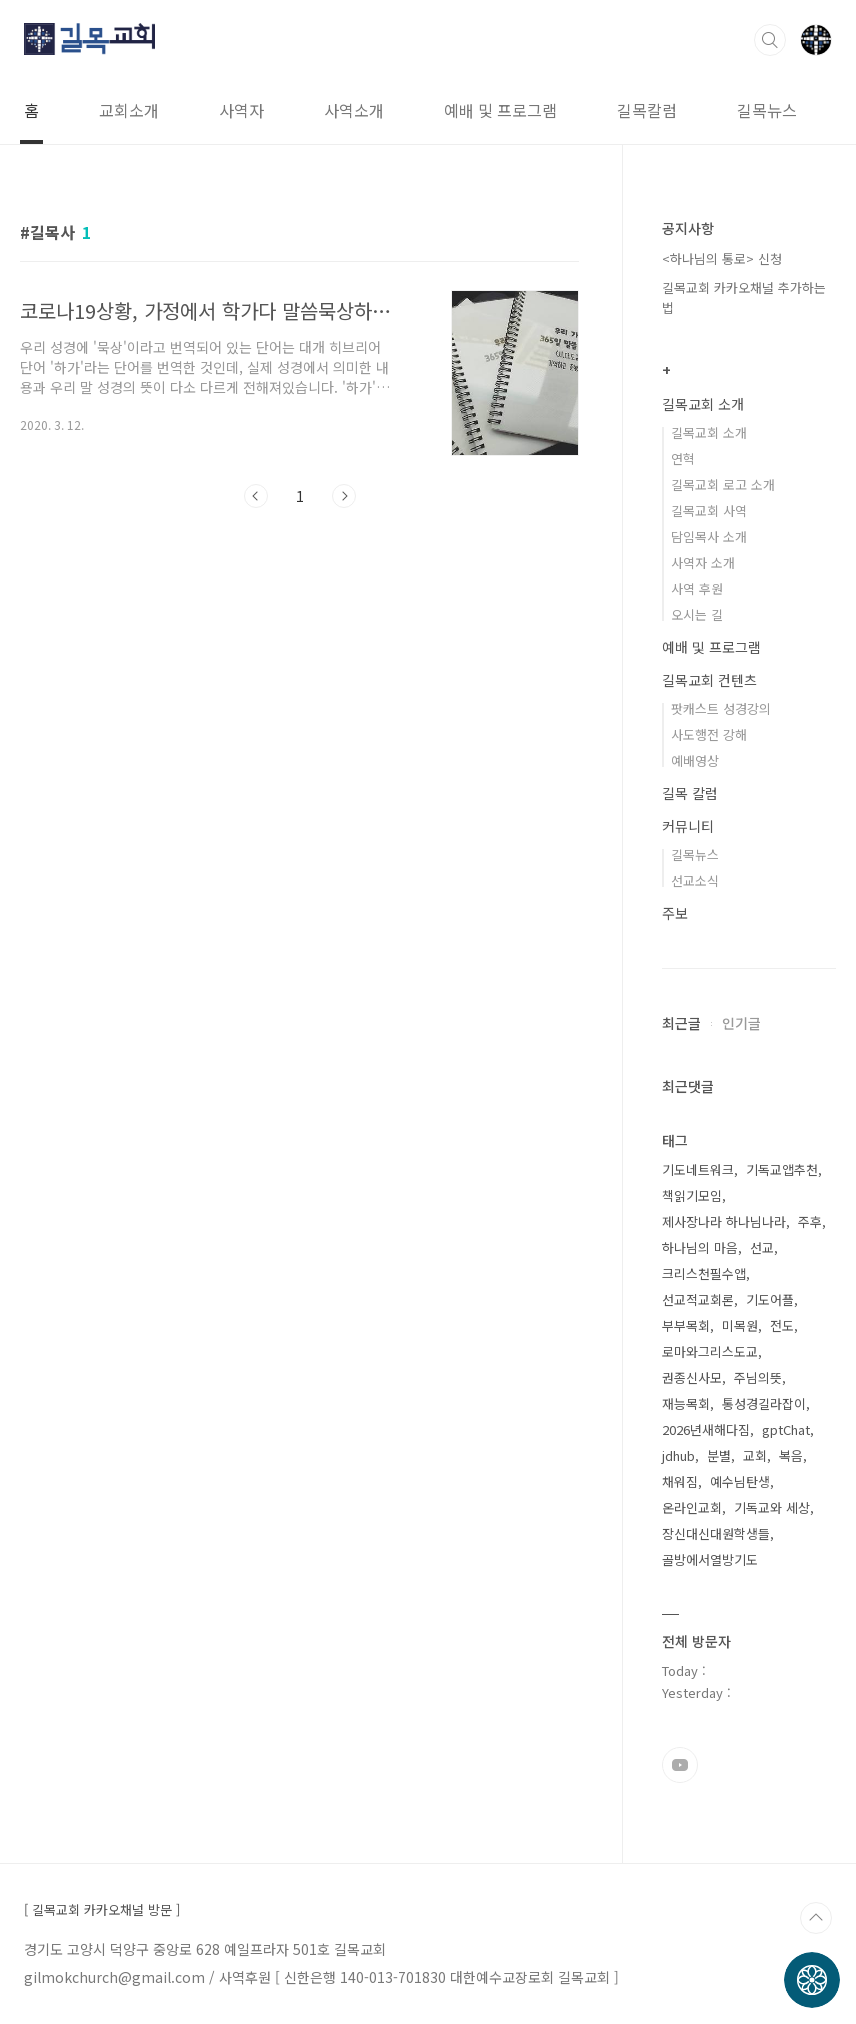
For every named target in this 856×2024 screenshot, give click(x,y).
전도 (782, 1325)
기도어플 (770, 1299)
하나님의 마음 (700, 1247)
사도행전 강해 (709, 734)
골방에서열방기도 (710, 1559)
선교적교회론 (698, 1299)
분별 (719, 1455)
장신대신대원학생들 (716, 1533)
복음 (791, 1455)
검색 (770, 40)
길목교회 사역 (709, 510)
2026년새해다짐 (706, 1429)
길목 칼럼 (690, 793)
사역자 (241, 110)
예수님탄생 (740, 1481)
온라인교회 (692, 1507)
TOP (816, 1918)
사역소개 (354, 110)
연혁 (683, 458)
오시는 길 (697, 614)
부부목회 (686, 1325)
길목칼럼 (647, 110)
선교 (762, 1247)
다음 (344, 496)
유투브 (680, 1765)
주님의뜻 (758, 1377)
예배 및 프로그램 (500, 110)
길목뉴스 (767, 110)
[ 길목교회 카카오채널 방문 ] (102, 1910)
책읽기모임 (692, 1195)
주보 (675, 913)
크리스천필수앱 (704, 1273)
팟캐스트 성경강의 (721, 708)
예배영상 (695, 760)
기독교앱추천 (782, 1169)
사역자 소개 (703, 562)
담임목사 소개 (709, 536)
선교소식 (695, 880)
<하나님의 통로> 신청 (722, 258)
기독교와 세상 (772, 1507)
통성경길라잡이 (764, 1403)
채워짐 (680, 1481)
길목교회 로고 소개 (723, 484)
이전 (256, 496)
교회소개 (129, 110)
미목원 (740, 1325)
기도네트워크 (698, 1169)
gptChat (786, 1429)
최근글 (681, 1023)
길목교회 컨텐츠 (709, 680)
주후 (810, 1221)
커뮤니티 (688, 826)
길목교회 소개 (703, 404)
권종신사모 (692, 1377)
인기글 (741, 1023)
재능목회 (686, 1403)
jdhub (678, 1455)
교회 (755, 1455)
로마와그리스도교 (710, 1351)
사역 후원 (697, 588)
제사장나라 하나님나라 (724, 1221)
